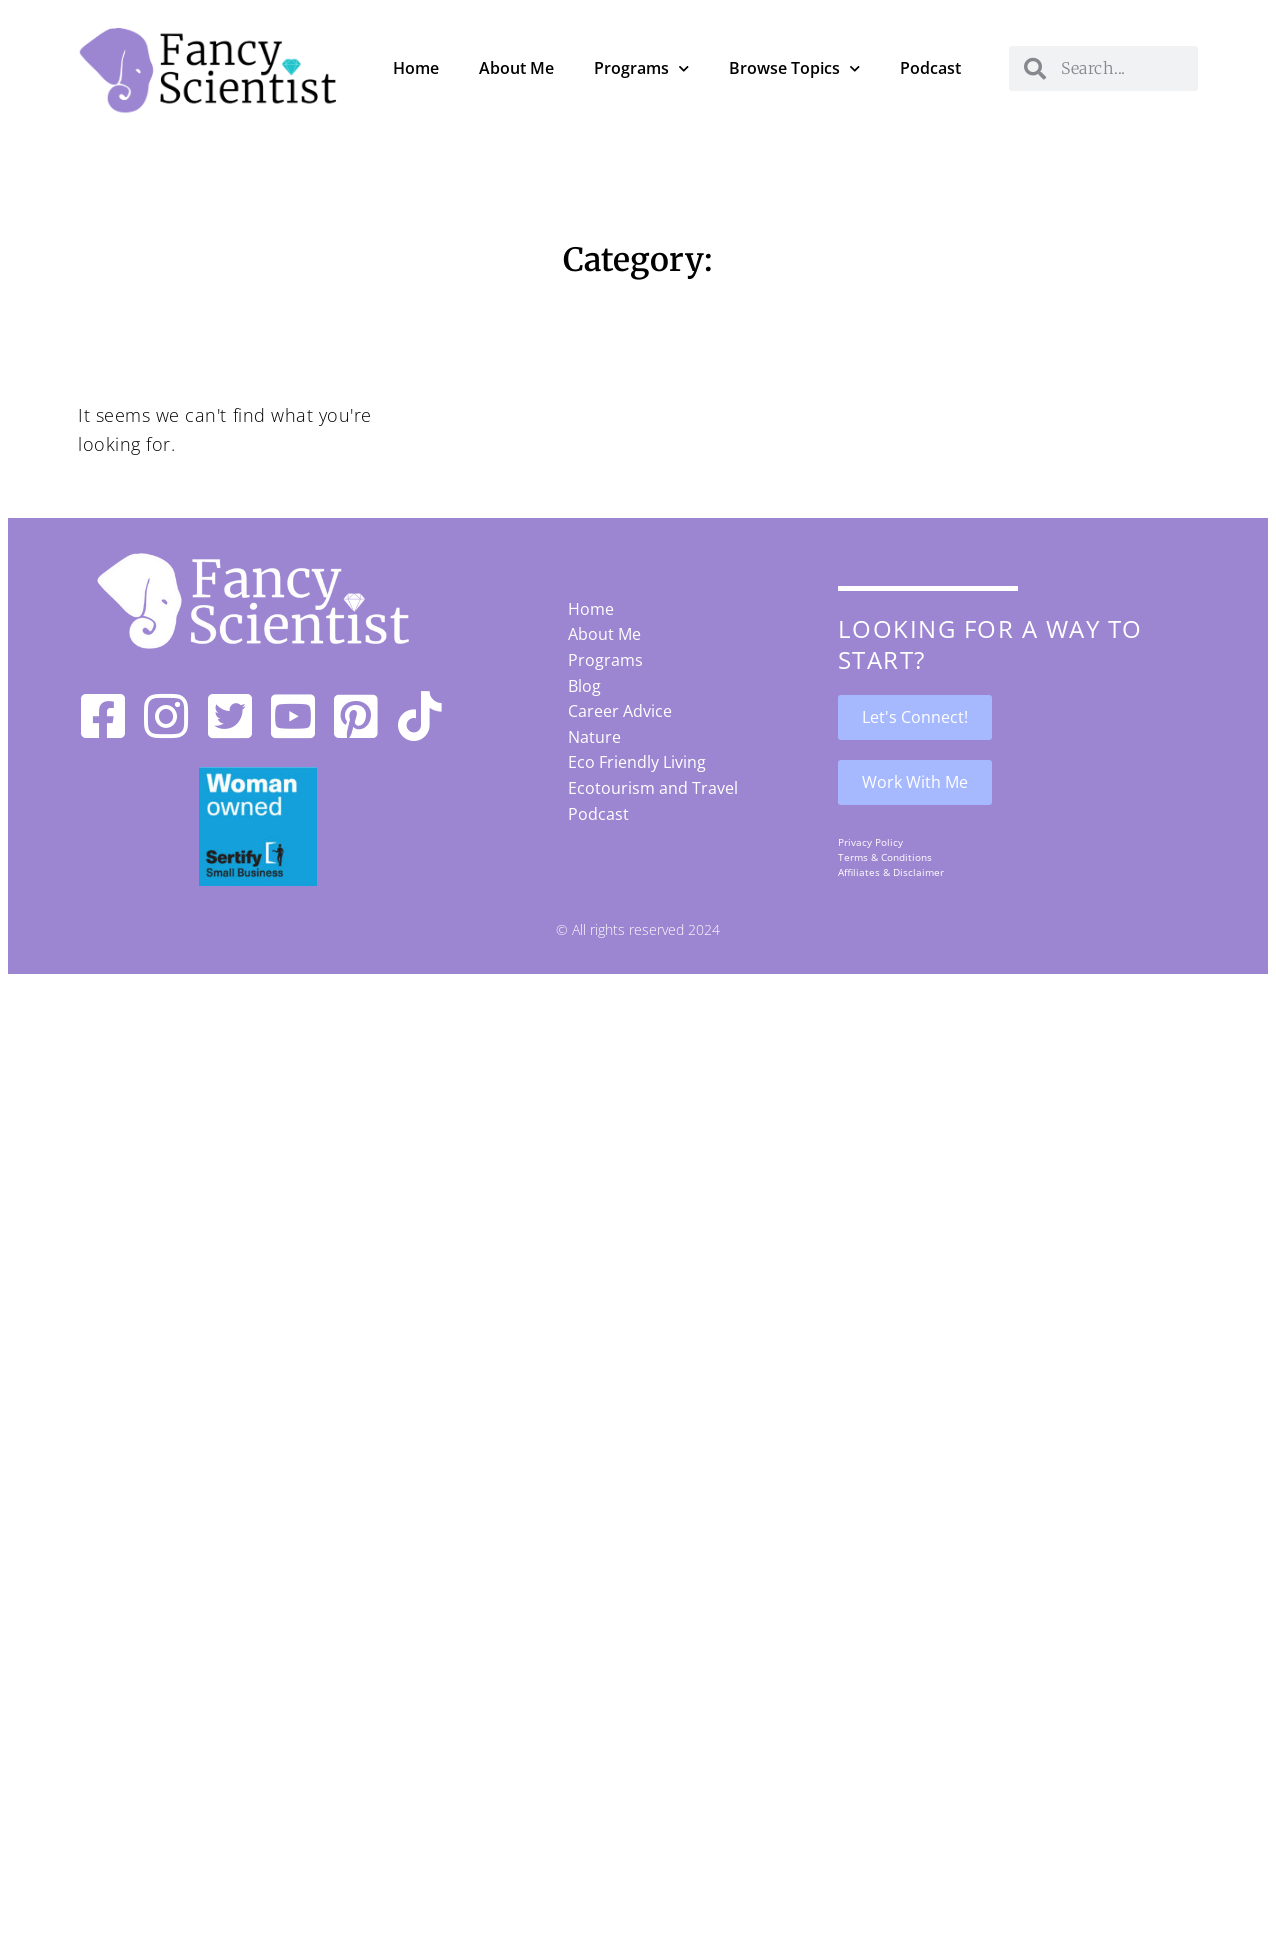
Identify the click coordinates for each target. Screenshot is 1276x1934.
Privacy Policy (870, 842)
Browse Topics (794, 68)
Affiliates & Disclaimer (891, 872)
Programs (641, 68)
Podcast (930, 68)
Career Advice (620, 711)
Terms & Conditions (885, 857)
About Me (516, 68)
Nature (594, 737)
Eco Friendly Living (637, 762)
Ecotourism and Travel (653, 788)
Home (416, 68)
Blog (584, 686)
